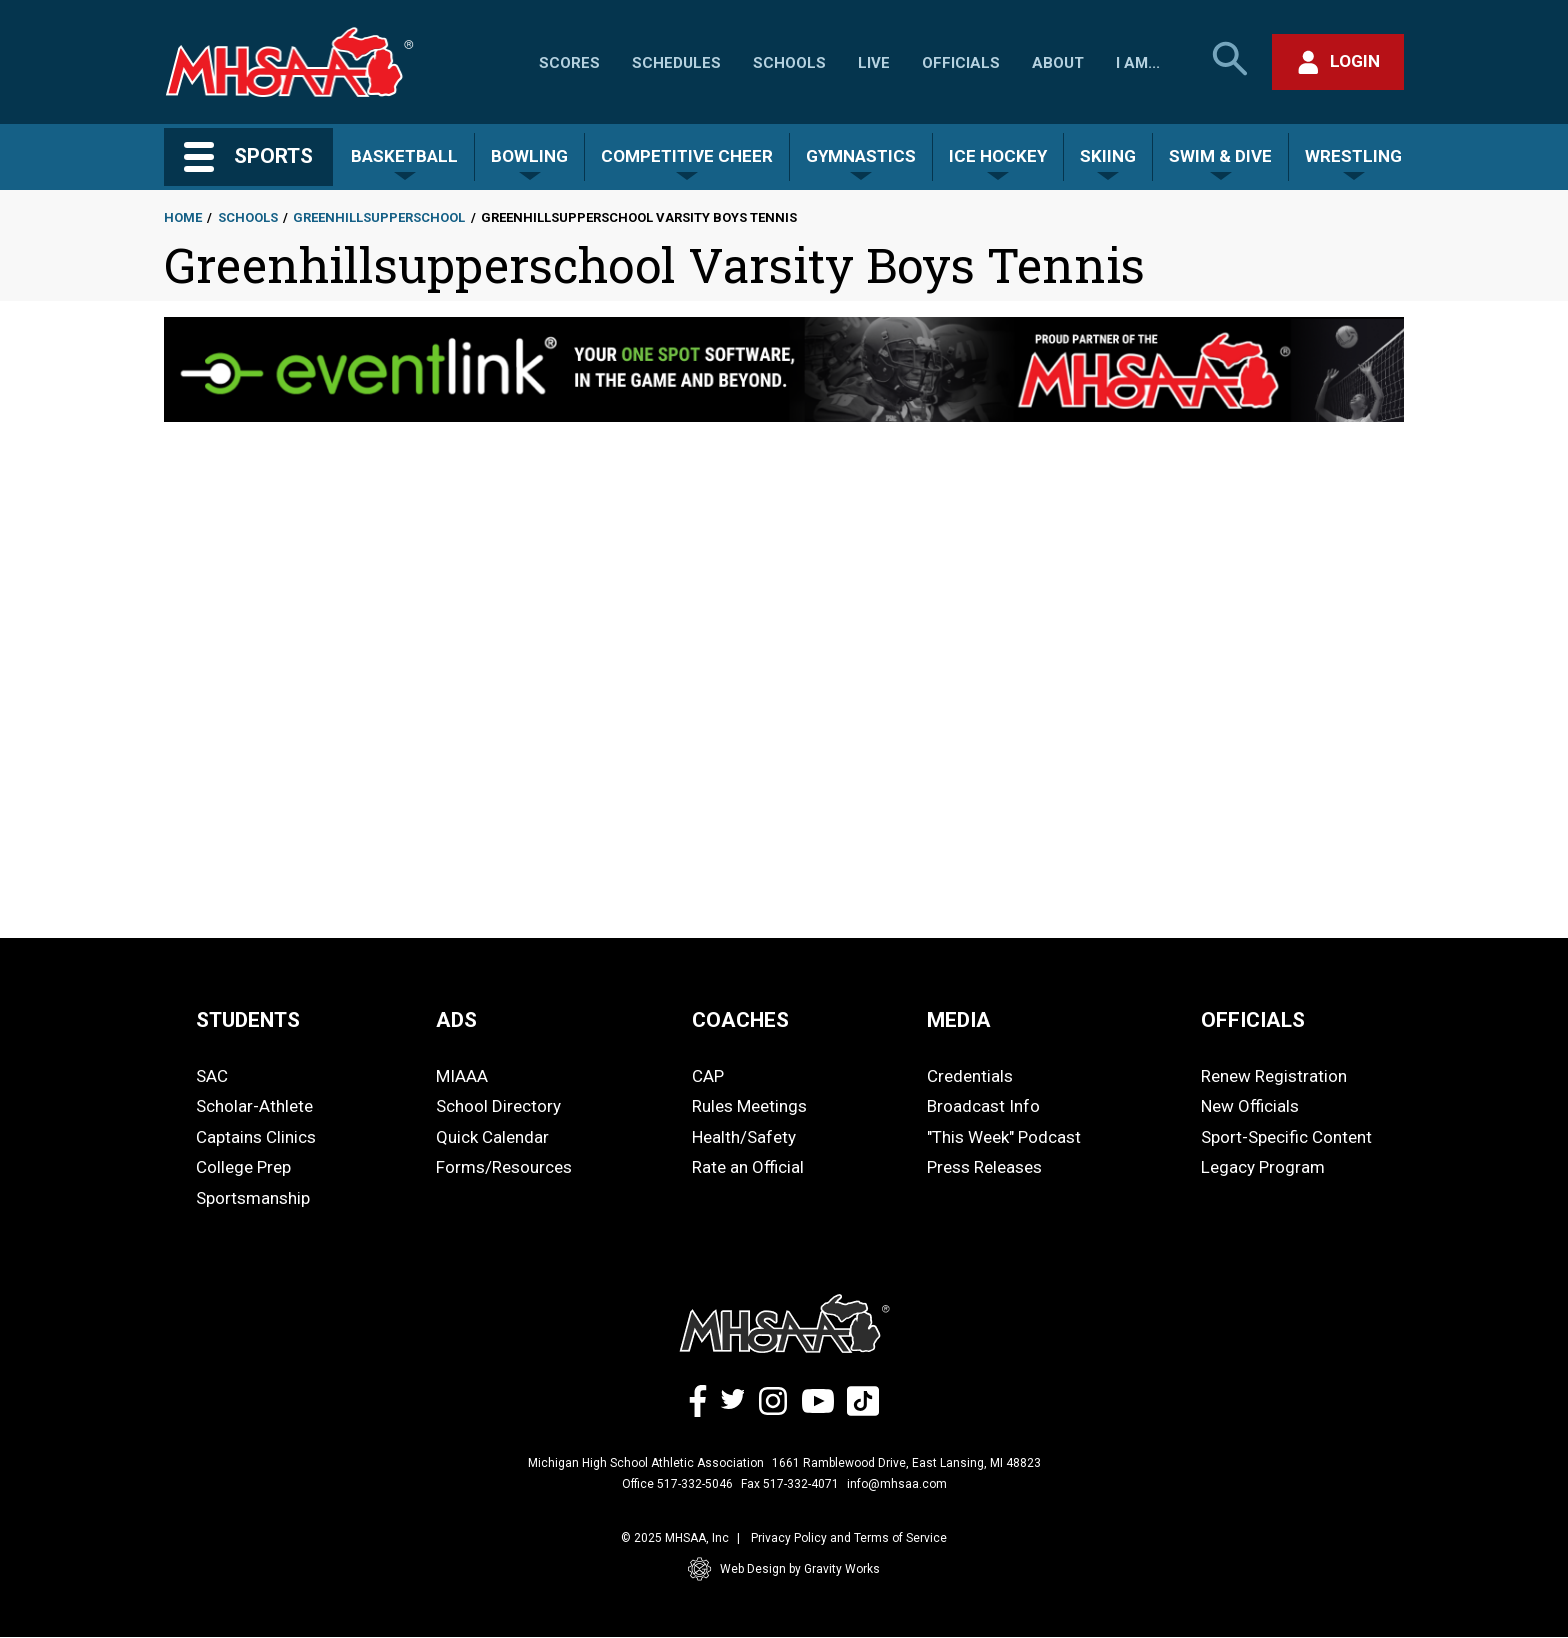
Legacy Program (1263, 1167)
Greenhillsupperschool (379, 217)
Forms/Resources (504, 1167)
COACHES (740, 1020)
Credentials (970, 1076)
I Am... (1138, 63)
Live (874, 63)
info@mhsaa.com (897, 1484)
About (1058, 63)
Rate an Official (748, 1167)
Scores (569, 63)
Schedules (676, 63)
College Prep (243, 1167)
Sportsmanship (253, 1198)
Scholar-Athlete (254, 1106)
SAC (212, 1076)
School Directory (498, 1106)
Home (183, 217)
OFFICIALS (1253, 1020)
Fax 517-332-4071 (790, 1484)
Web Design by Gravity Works (784, 1569)
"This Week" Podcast (1004, 1137)
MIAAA (462, 1076)
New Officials (1250, 1106)
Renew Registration (1274, 1076)
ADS (456, 1020)
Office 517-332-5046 (677, 1484)
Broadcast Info (983, 1106)
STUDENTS (248, 1020)
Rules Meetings (749, 1106)
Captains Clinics (256, 1137)
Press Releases (984, 1167)
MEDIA (959, 1020)
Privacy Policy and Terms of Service (849, 1538)
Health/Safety (744, 1137)
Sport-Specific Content (1286, 1137)
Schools (789, 63)
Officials (961, 63)
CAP (708, 1076)
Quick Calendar (492, 1137)
